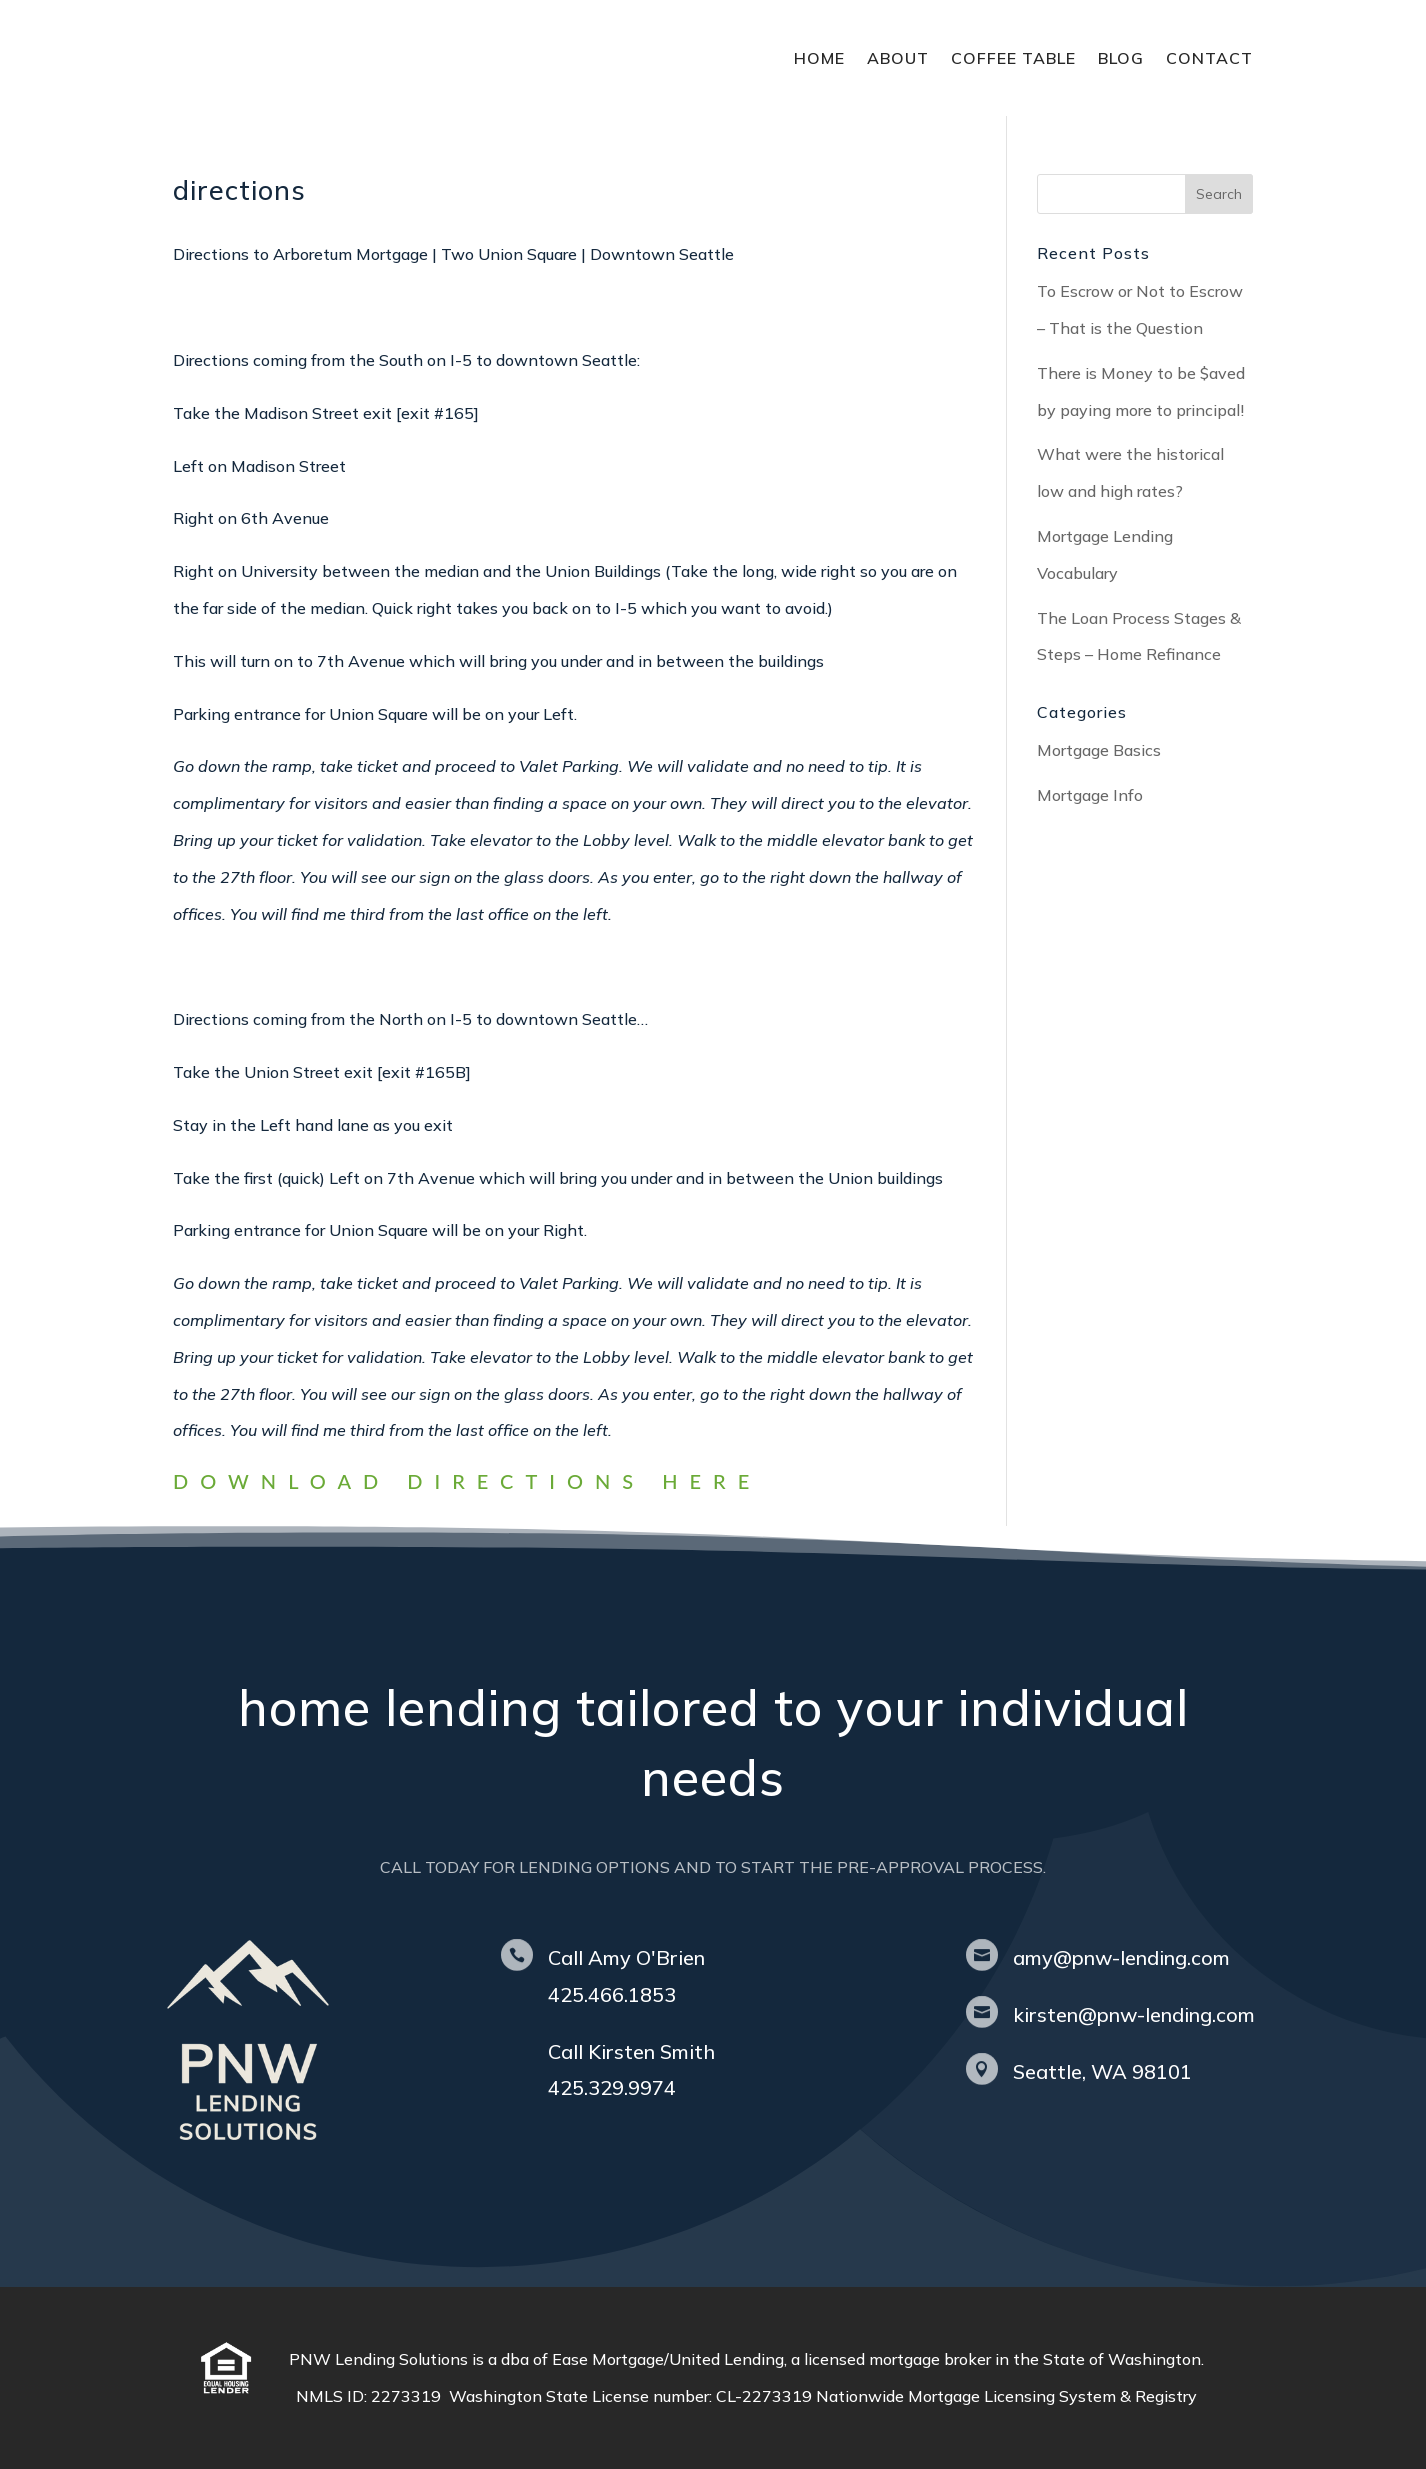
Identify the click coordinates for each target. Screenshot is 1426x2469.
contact (1209, 58)
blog (1121, 58)
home (819, 58)
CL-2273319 (766, 2396)
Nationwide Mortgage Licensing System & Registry (1006, 2396)
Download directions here (467, 1481)
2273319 (410, 2396)
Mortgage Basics (1099, 750)
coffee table (1013, 58)
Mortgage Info (1090, 795)
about (898, 58)
